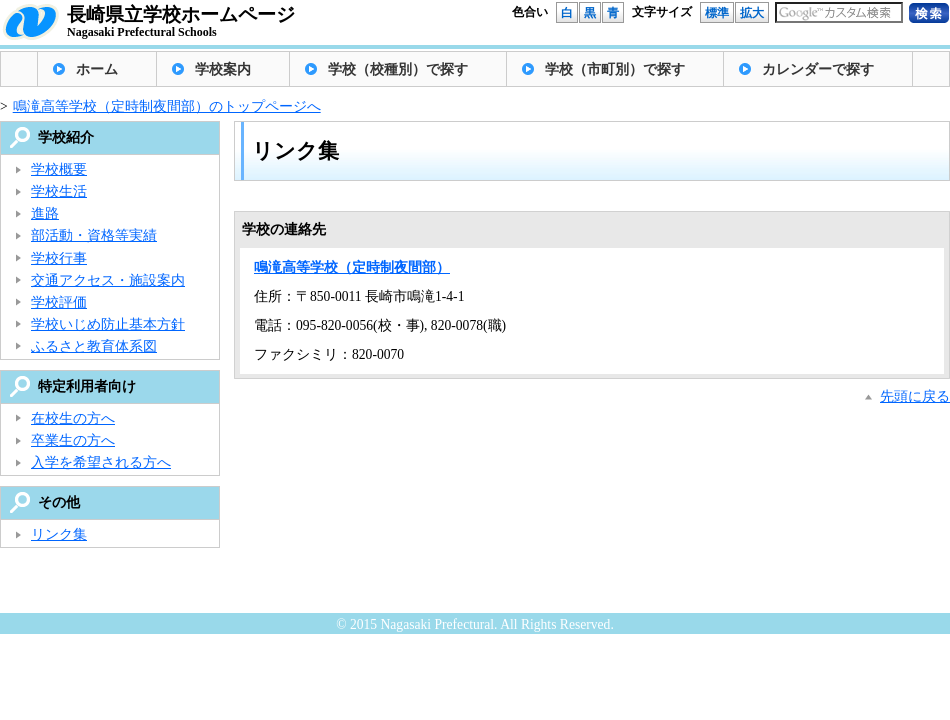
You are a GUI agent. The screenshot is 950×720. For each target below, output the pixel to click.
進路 (45, 213)
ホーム (97, 69)
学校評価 (59, 302)
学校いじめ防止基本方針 (108, 324)
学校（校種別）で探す (398, 69)
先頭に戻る (915, 396)
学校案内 (223, 69)
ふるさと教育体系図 (94, 346)
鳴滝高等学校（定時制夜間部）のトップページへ (167, 106)
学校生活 (59, 191)
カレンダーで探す (818, 69)
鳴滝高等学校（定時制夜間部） (352, 267)
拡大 (752, 13)
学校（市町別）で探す (615, 69)
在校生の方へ (73, 418)
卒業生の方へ (73, 440)
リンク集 (59, 534)
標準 (717, 13)
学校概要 (59, 169)
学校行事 (59, 258)
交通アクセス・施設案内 (108, 280)
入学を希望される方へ (101, 462)
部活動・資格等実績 (94, 235)
